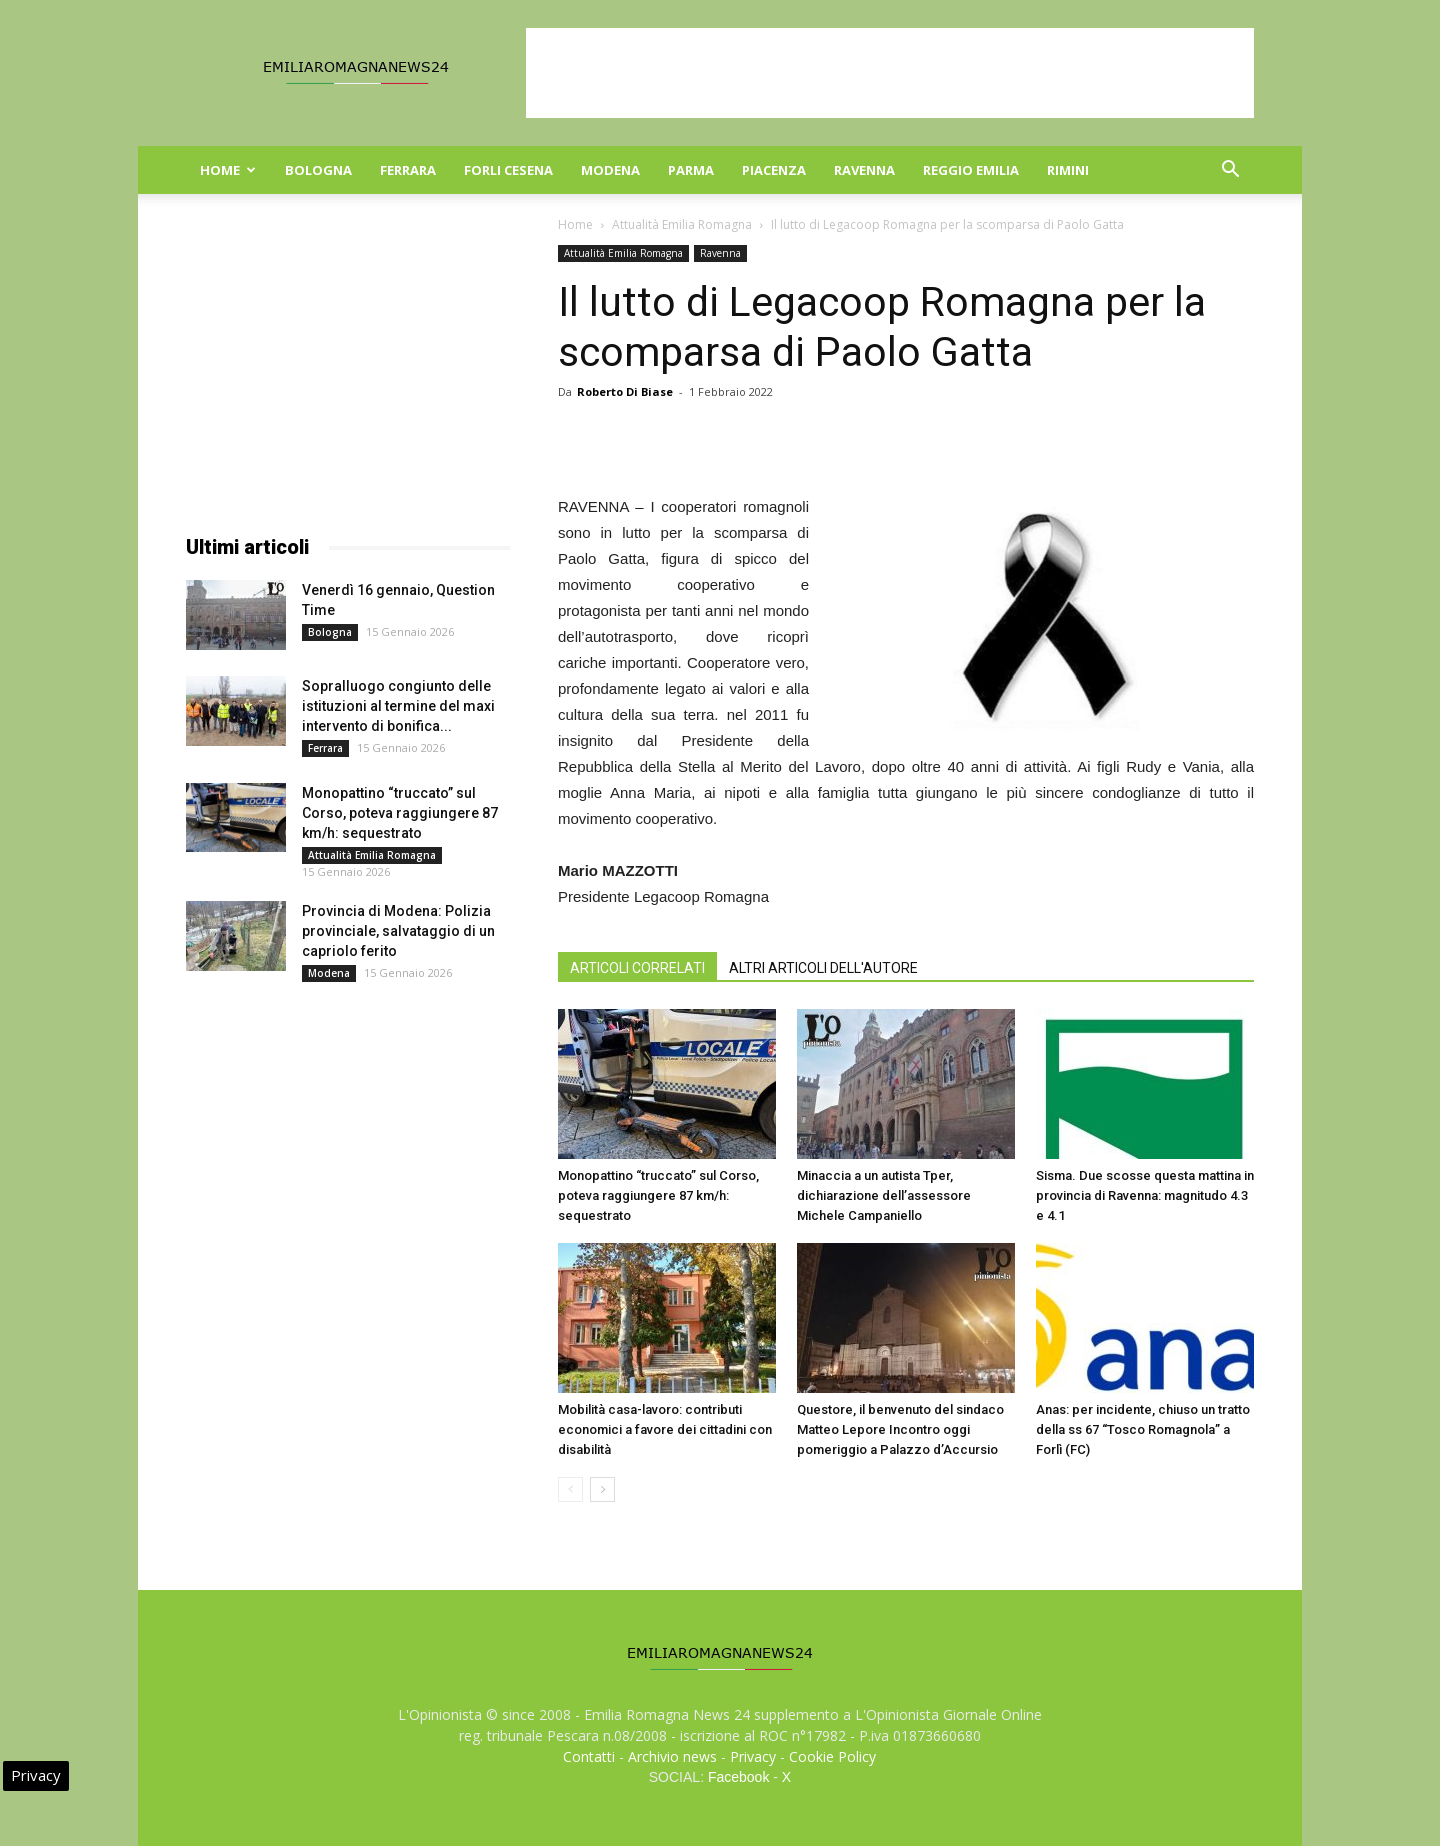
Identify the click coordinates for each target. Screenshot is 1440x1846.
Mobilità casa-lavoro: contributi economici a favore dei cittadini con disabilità (665, 1429)
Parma (691, 170)
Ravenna (864, 170)
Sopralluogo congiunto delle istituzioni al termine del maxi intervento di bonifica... (398, 706)
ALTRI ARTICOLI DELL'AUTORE (823, 968)
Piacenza (774, 170)
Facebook (738, 1777)
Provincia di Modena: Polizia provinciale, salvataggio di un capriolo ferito (398, 931)
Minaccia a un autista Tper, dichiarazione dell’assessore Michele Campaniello (884, 1195)
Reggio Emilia (971, 170)
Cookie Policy (832, 1756)
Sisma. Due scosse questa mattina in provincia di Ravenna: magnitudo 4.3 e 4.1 (1145, 1195)
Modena (610, 170)
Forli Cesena (508, 170)
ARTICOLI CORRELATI (637, 968)
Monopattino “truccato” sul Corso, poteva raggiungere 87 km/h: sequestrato (658, 1195)
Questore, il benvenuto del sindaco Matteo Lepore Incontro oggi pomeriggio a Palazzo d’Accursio (900, 1429)
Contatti (589, 1756)
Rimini (1068, 170)
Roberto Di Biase (625, 391)
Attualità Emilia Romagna (682, 224)
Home (228, 170)
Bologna (318, 170)
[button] (1230, 171)
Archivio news (672, 1756)
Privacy (753, 1756)
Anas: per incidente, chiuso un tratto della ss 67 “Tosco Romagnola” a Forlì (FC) (1143, 1429)
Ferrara (408, 170)
